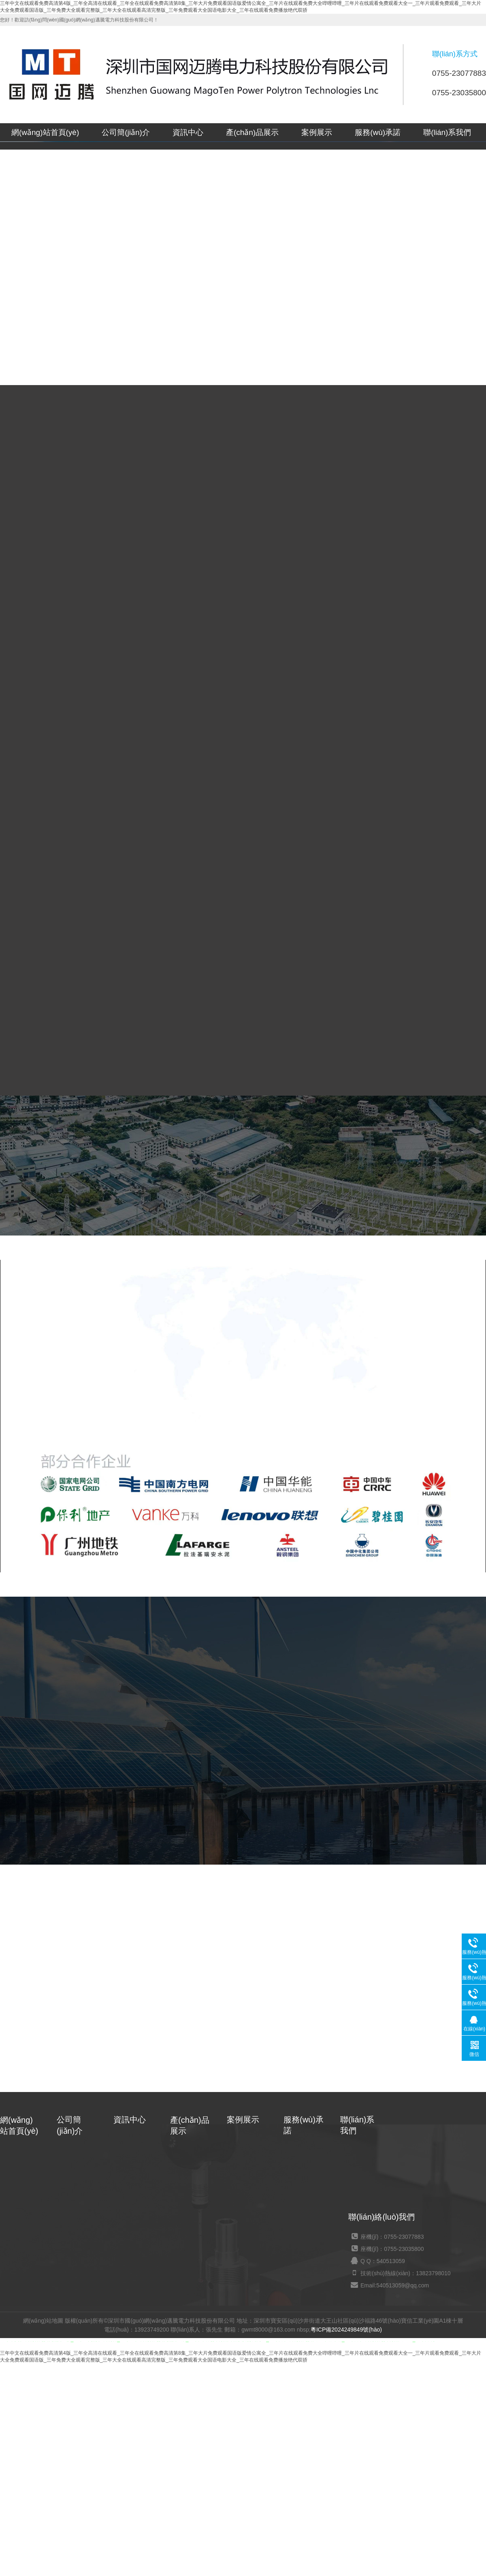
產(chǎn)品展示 (252, 132)
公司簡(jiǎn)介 (126, 132)
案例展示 (316, 132)
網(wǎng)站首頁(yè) (45, 132)
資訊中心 (188, 132)
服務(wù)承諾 (378, 132)
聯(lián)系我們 (447, 132)
